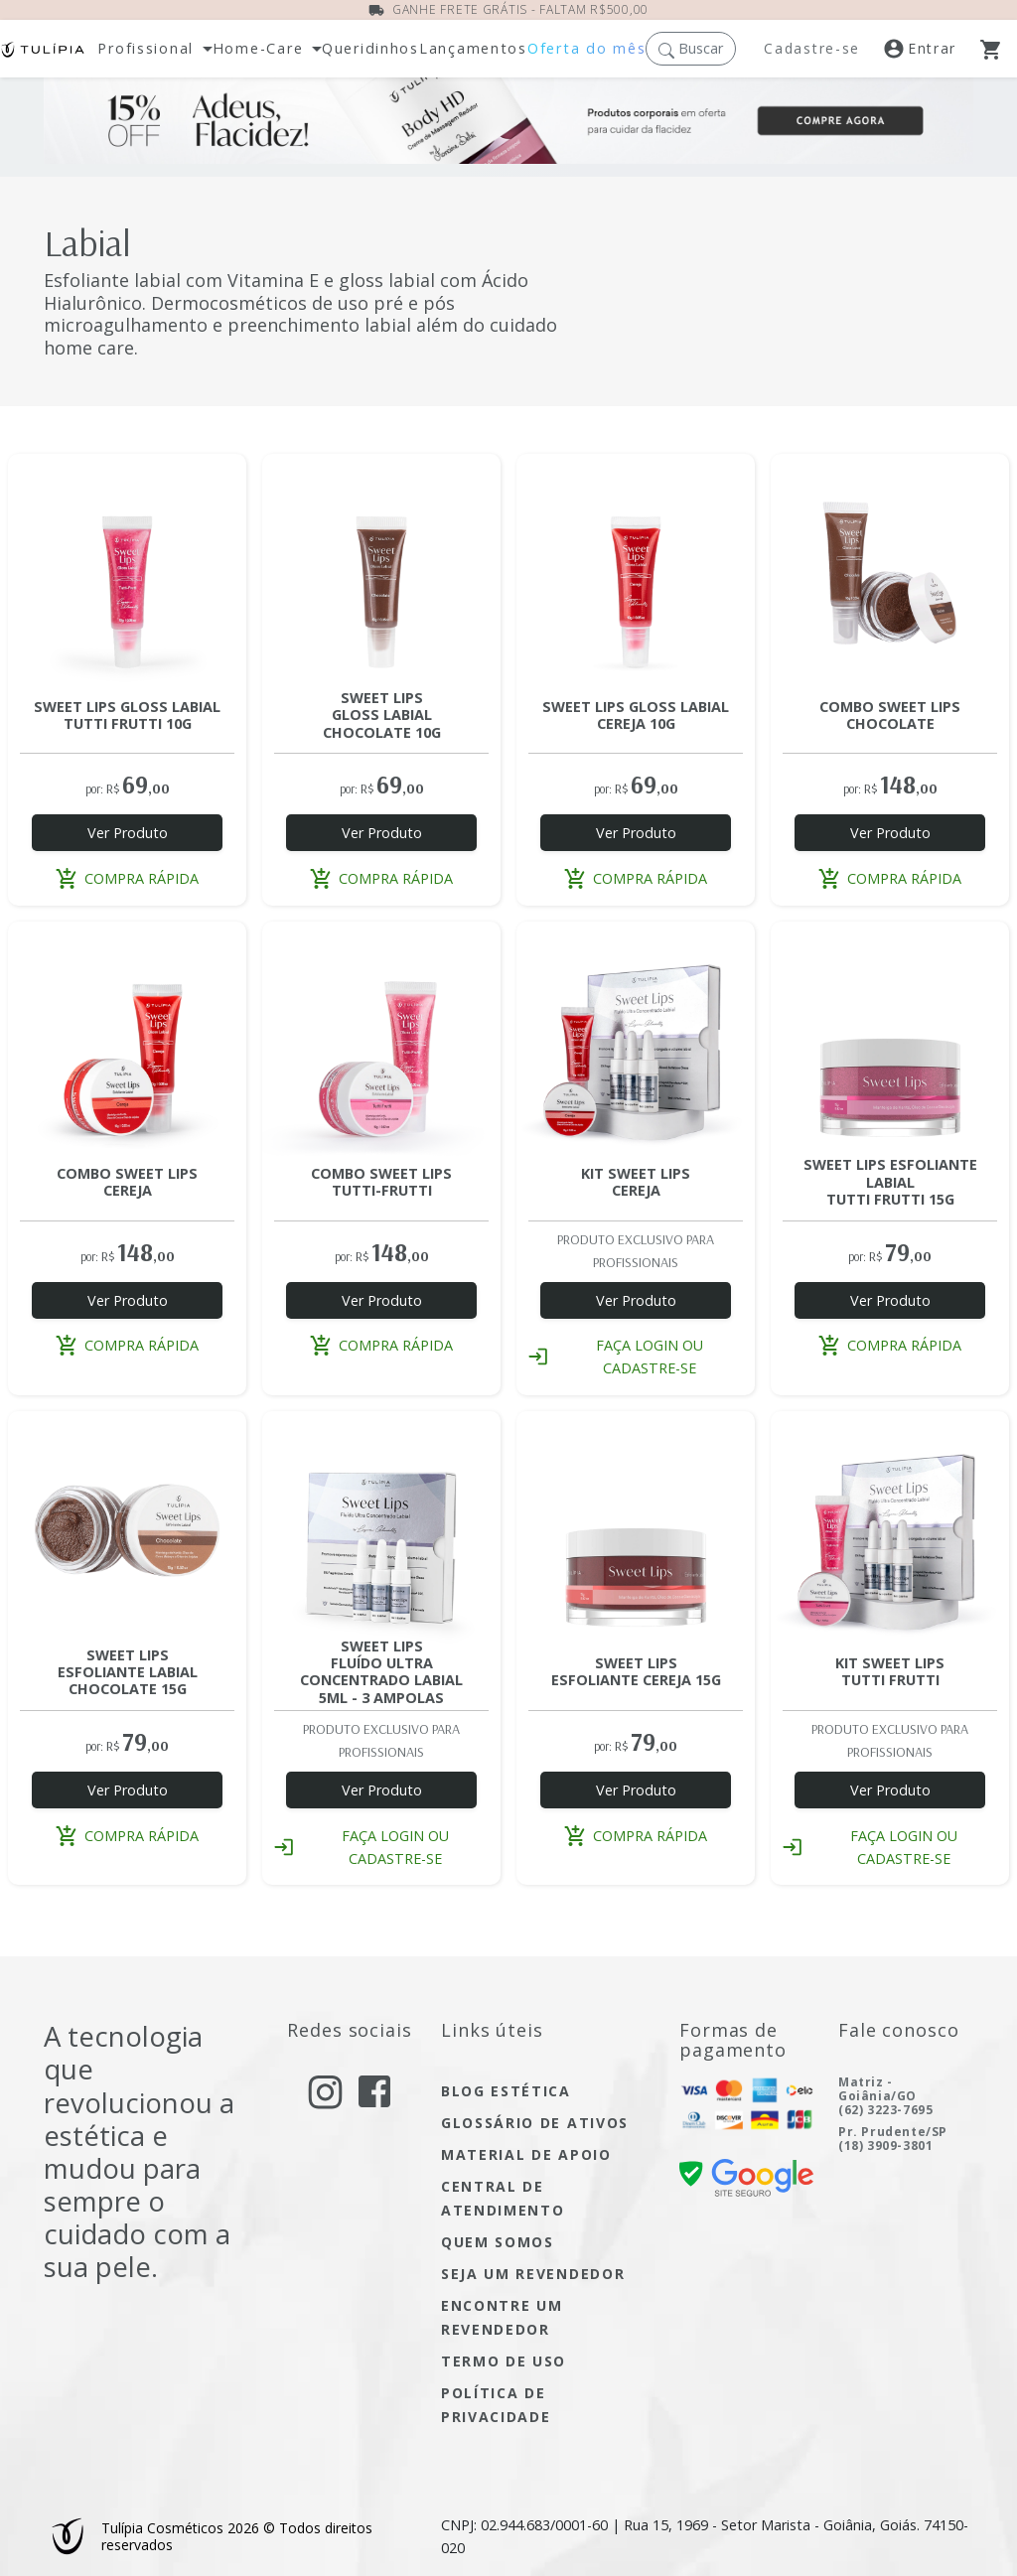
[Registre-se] (815, 49)
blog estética (506, 2090)
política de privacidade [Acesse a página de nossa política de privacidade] (495, 2404)
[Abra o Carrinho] (998, 49)
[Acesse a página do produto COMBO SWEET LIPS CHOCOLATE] (890, 573)
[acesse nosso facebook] (374, 2089)
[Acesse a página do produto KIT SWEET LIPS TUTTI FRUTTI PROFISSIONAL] (890, 1530)
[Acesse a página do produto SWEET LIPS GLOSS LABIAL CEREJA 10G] (635, 573)
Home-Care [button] (258, 49)
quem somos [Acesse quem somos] (497, 2241)
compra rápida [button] (127, 878)
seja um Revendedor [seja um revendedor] (533, 2273)
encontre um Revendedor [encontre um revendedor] (501, 2317)
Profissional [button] (145, 49)
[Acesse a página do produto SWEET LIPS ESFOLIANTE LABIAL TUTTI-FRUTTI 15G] (890, 1041)
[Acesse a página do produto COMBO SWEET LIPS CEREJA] (127, 1041)
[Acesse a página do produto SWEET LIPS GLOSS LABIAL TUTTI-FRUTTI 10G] (127, 573)
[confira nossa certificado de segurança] (746, 2176)
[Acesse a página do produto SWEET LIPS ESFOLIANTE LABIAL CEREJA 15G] (635, 1530)
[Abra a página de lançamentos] (473, 49)
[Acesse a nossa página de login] (932, 49)
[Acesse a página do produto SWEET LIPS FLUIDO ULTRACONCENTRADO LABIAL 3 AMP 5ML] (381, 1530)
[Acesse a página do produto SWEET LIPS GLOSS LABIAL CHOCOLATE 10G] (381, 573)
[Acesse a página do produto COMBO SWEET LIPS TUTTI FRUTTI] (381, 1041)
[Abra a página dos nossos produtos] (370, 49)
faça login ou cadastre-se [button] (615, 1356)
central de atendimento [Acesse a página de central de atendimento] (502, 2198)
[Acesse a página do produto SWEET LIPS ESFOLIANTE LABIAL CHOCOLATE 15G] (127, 1530)
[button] (691, 48)
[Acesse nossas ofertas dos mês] (586, 49)
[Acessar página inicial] (42, 49)
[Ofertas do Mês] (508, 127)
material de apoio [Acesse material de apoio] (526, 2154)
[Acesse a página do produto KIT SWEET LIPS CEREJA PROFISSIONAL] (635, 1041)
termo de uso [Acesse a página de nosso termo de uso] (503, 2361)
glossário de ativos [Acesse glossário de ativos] (535, 2122)
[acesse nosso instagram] (325, 2091)
